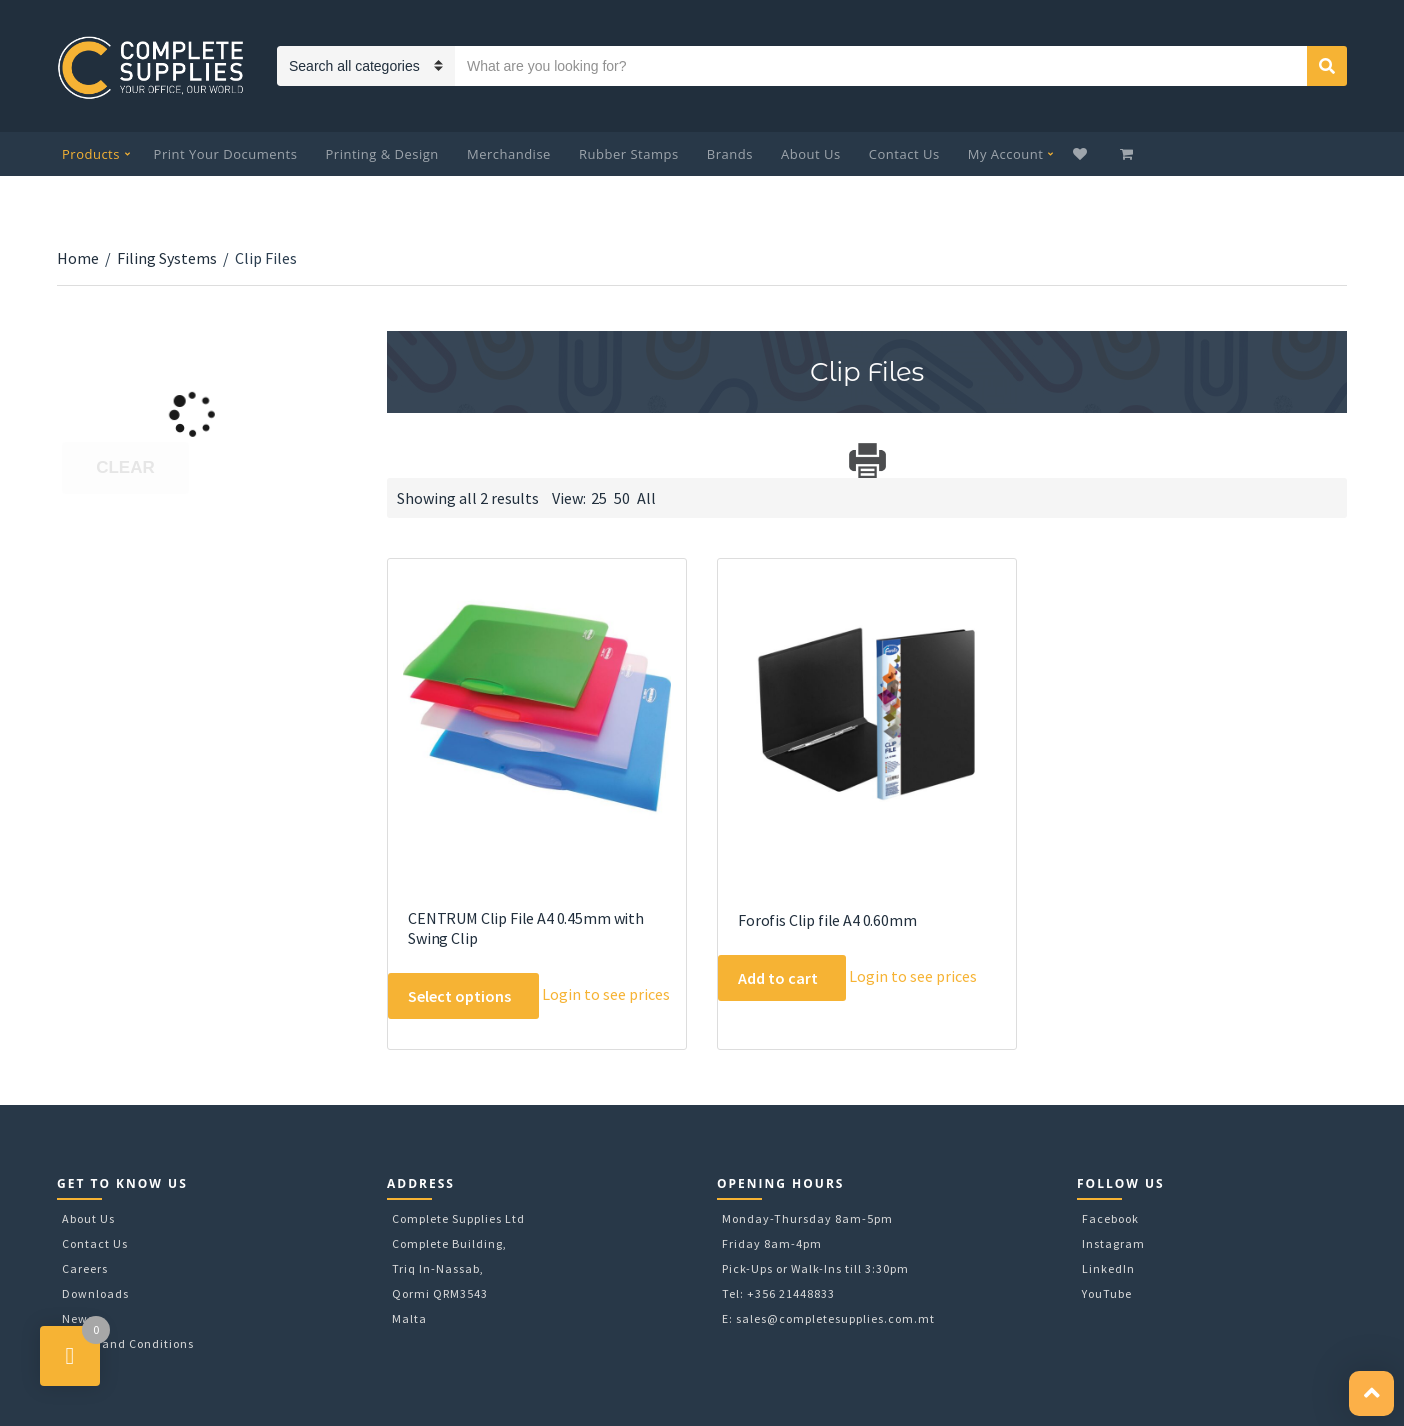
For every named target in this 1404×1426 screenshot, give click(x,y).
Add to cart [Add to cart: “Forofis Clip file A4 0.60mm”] (778, 978)
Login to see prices (606, 994)
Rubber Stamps (629, 154)
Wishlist (1082, 154)
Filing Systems (167, 258)
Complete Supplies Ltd (458, 1218)
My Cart (1128, 154)
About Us (811, 154)
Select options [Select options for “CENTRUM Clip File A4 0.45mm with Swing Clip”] (459, 996)
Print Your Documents (226, 154)
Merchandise (509, 154)
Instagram (1113, 1243)
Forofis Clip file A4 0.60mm (827, 920)
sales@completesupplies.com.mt (835, 1318)
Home (78, 258)
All (646, 498)
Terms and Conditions (128, 1343)
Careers (85, 1268)
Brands (730, 154)
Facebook (1110, 1218)
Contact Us (904, 154)
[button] (1371, 1393)
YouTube (1107, 1293)
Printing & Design (382, 154)
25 (599, 498)
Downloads (95, 1293)
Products (91, 154)
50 (622, 498)
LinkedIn (1108, 1268)
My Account (1006, 154)
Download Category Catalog (404, 460)
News (78, 1318)
